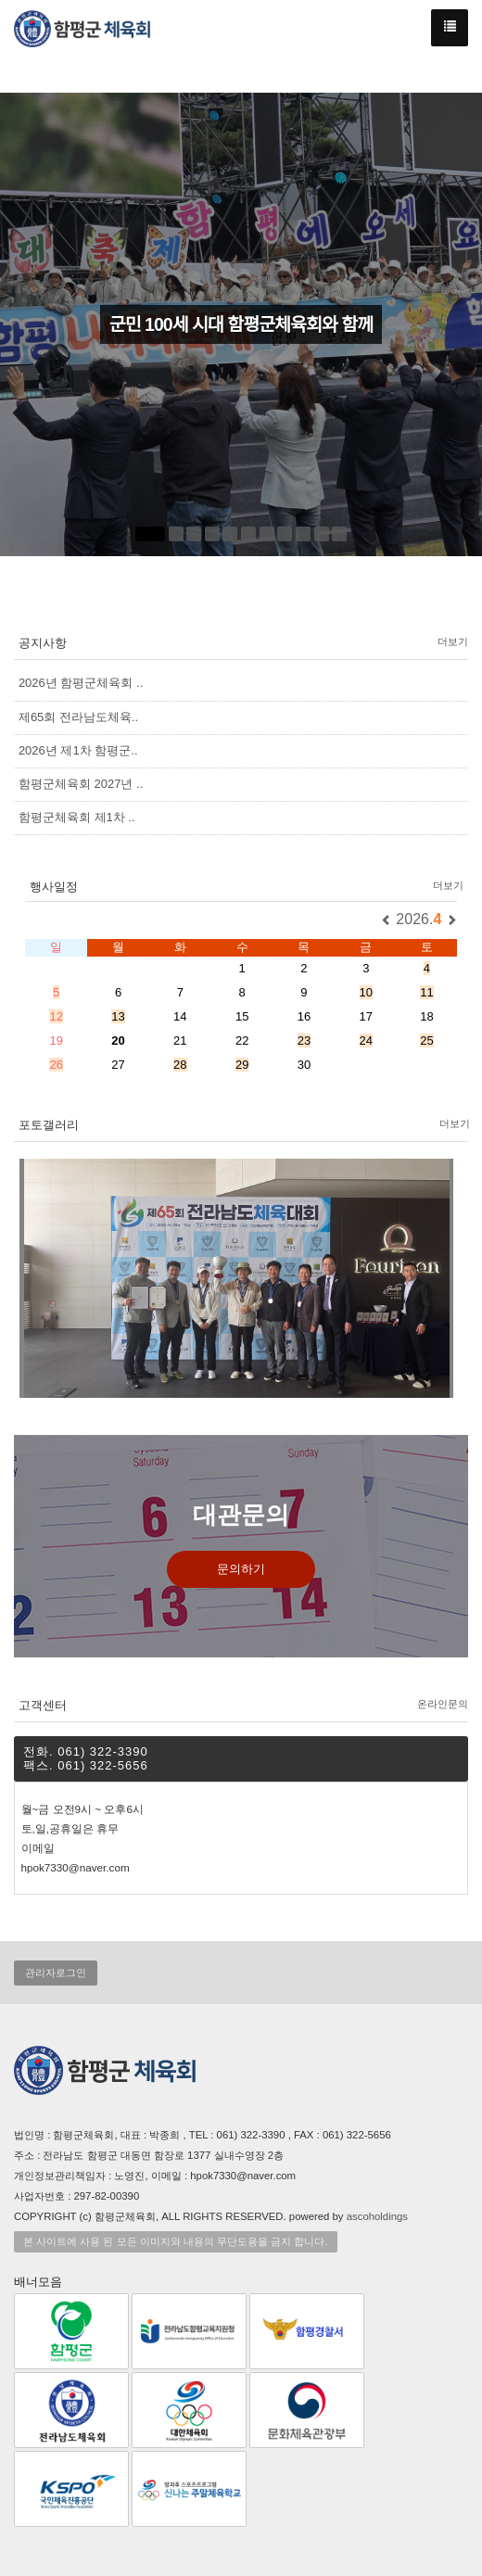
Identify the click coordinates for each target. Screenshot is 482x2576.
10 (366, 992)
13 (117, 1016)
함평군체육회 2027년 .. (81, 784)
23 (304, 1040)
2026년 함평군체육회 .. (81, 683)
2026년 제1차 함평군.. (78, 750)
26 (55, 1065)
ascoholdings (377, 2216)
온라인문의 (442, 1703)
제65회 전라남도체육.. (78, 717)
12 (55, 1016)
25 (426, 1040)
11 (426, 992)
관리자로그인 (55, 1972)
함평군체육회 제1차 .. (77, 817)
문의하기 (241, 1569)
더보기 (453, 641)
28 (179, 1065)
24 (366, 1040)
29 (241, 1065)
